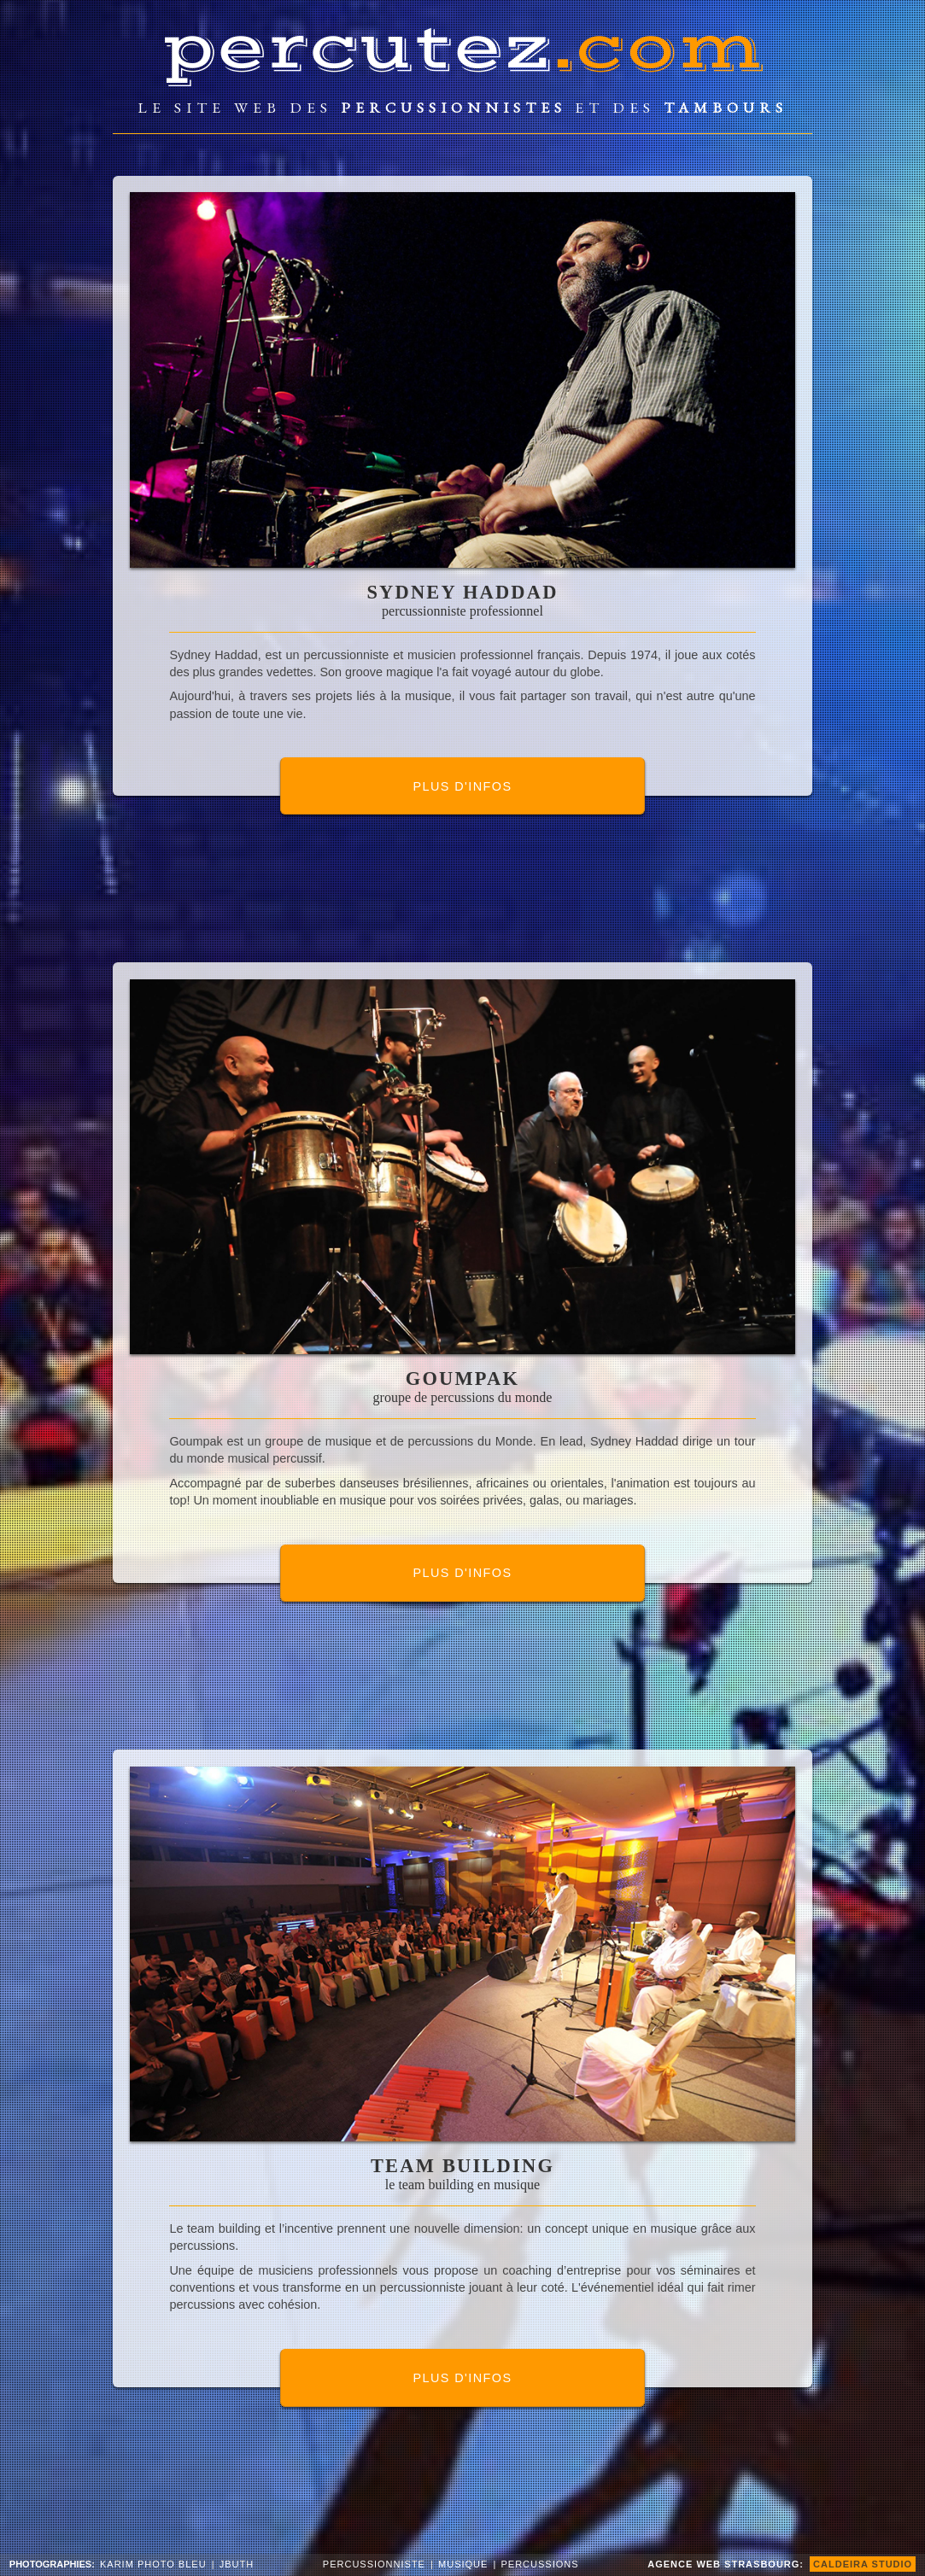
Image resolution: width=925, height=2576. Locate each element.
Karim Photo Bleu (153, 2564)
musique (463, 2564)
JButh (237, 2564)
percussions (540, 2564)
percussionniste (374, 2564)
